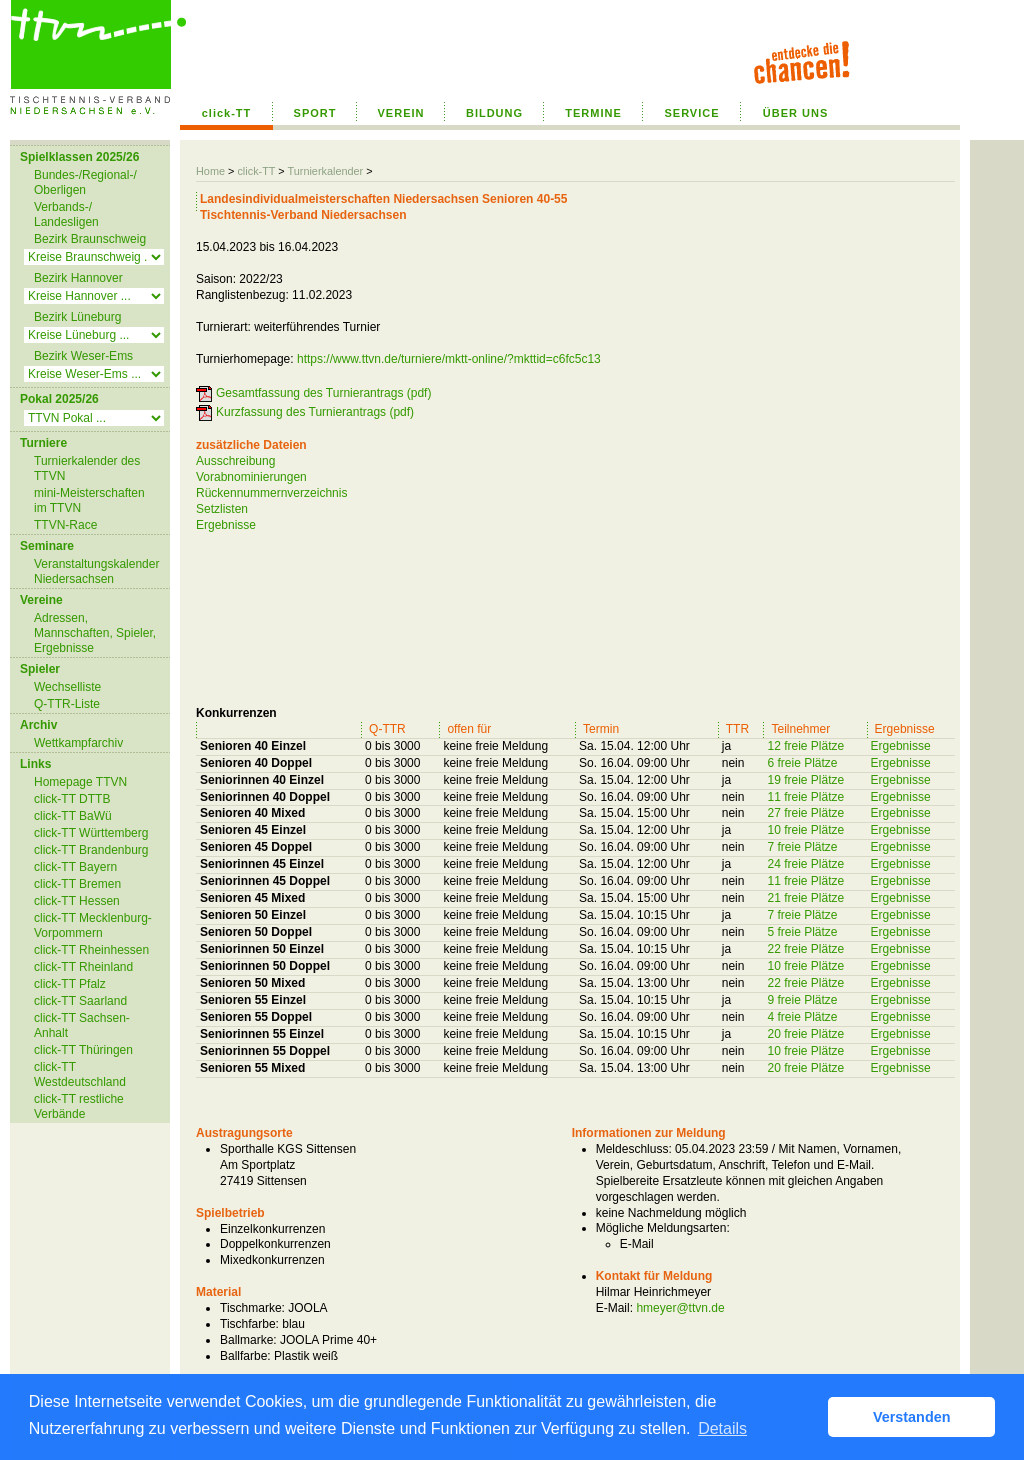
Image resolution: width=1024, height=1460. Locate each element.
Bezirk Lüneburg (77, 317)
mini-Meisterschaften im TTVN (89, 500)
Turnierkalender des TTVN (87, 468)
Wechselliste (67, 687)
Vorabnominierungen (251, 477)
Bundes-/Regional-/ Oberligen (85, 182)
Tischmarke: (252, 1308)
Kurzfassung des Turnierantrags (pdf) (315, 412)
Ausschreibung (235, 461)
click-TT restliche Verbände (79, 1106)
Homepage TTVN (80, 782)
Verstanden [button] (912, 1417)
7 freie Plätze (802, 847)
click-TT (227, 113)
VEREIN (401, 113)
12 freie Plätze (805, 746)
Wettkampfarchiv (78, 743)
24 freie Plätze (805, 864)
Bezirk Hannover (78, 278)
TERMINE (593, 113)
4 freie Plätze (802, 1017)
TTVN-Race (65, 525)
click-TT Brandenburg (91, 850)
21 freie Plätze (805, 898)
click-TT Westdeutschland (80, 1074)
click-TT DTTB (72, 799)
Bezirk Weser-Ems (83, 356)
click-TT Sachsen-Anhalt (82, 1025)
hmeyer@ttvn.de (680, 1308)
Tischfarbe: (249, 1324)
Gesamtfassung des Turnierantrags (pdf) (323, 393)
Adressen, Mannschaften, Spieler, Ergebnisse (95, 633)
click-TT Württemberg (91, 833)
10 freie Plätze (805, 830)
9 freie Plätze (802, 1000)
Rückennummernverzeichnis (271, 493)
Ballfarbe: (245, 1356)
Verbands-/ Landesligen (66, 214)
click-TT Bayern (75, 867)
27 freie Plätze (805, 813)
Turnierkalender (325, 171)
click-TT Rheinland (83, 967)
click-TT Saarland (80, 1001)
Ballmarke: (248, 1340)
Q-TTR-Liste (67, 704)
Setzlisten (222, 509)
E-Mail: (614, 1308)
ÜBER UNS (795, 113)
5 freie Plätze (802, 932)
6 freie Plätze (802, 763)
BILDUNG (494, 113)
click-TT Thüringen (83, 1050)
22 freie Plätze (805, 949)
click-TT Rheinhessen (91, 950)
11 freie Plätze (805, 797)
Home (210, 171)
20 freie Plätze (805, 1034)
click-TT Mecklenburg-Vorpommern (93, 925)
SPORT (315, 113)
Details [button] (722, 1428)
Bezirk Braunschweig (90, 239)
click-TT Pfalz (70, 984)
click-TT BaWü (73, 816)
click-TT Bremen (77, 884)
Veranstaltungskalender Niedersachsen (96, 571)
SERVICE (691, 113)
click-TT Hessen (77, 901)
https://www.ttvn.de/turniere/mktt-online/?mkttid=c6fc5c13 (449, 359)
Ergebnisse (226, 525)
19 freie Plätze (805, 780)
